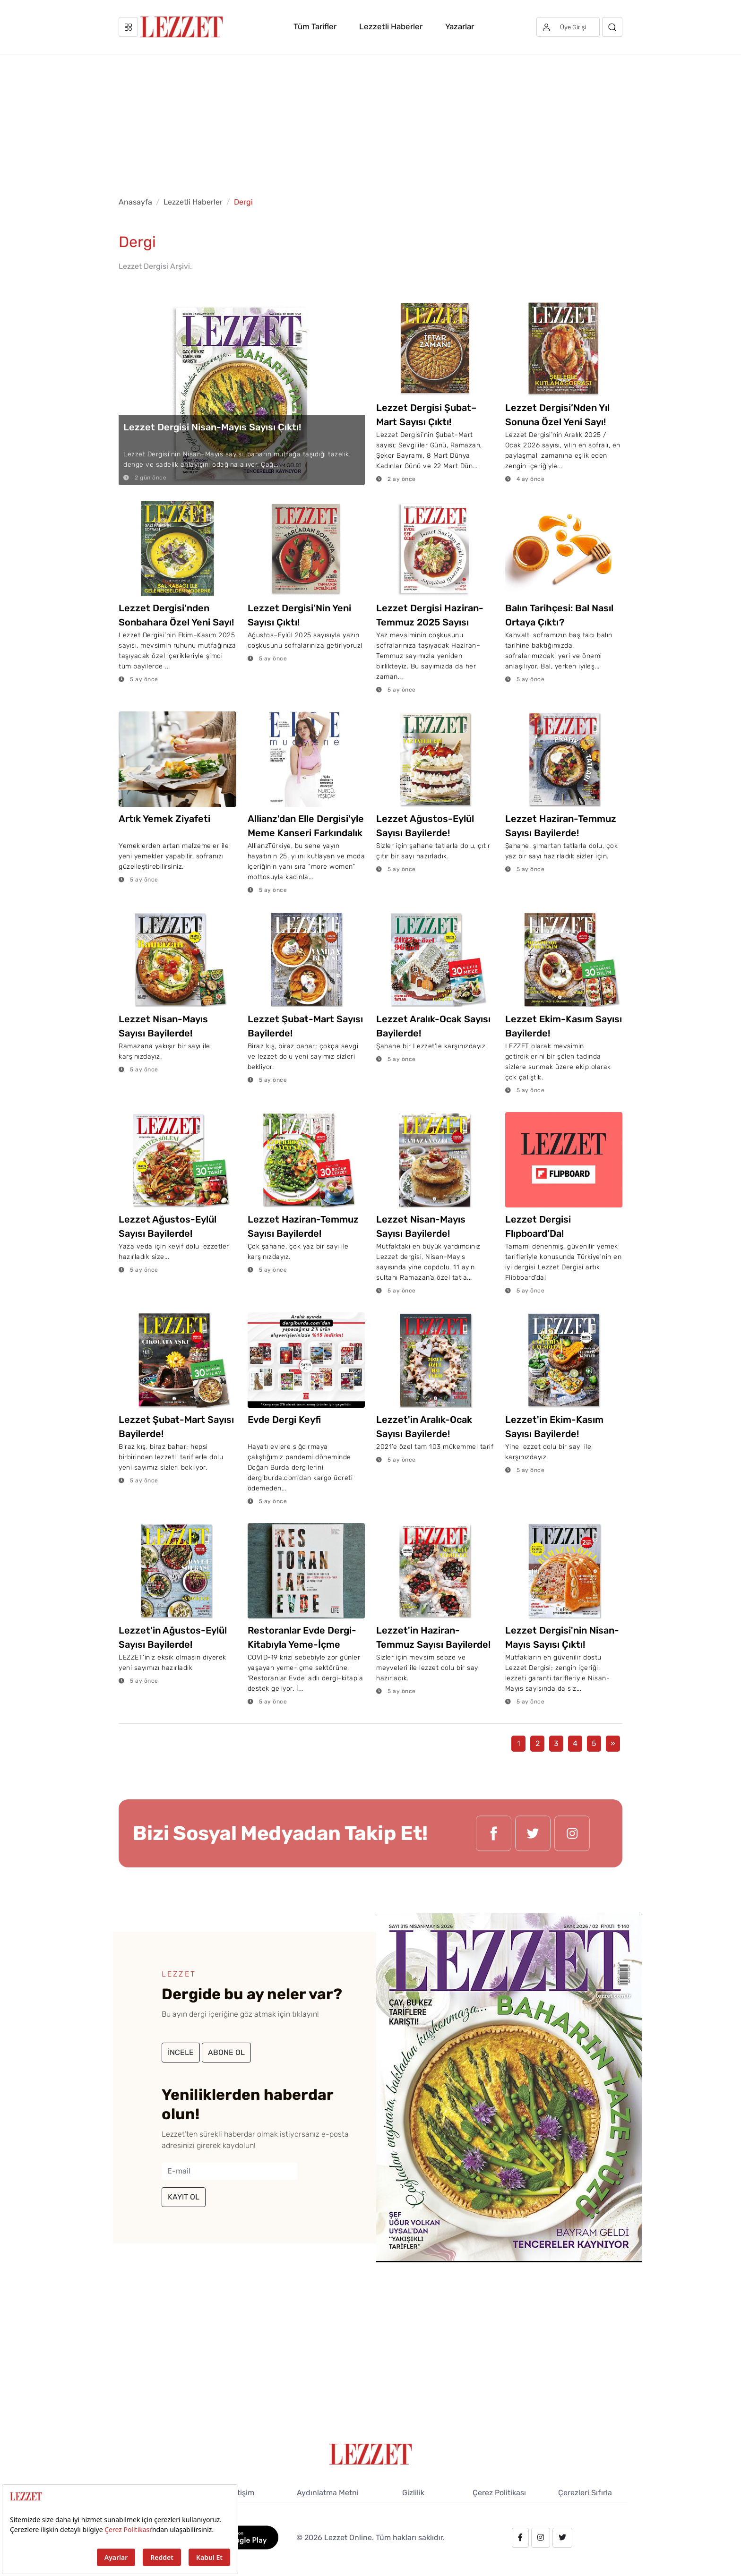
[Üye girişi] (568, 27)
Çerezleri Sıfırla (585, 2492)
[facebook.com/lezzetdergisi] (493, 1833)
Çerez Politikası (499, 2492)
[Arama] (612, 27)
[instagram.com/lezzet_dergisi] (572, 1833)
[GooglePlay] (238, 2537)
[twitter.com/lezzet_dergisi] (533, 1833)
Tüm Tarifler (314, 26)
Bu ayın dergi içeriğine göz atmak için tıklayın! (240, 2014)
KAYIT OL (183, 2196)
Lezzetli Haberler (390, 26)
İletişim (241, 2492)
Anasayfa (135, 201)
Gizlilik (413, 2492)
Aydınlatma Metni (328, 2492)
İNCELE (181, 2052)
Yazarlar (459, 26)
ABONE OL (226, 2052)
